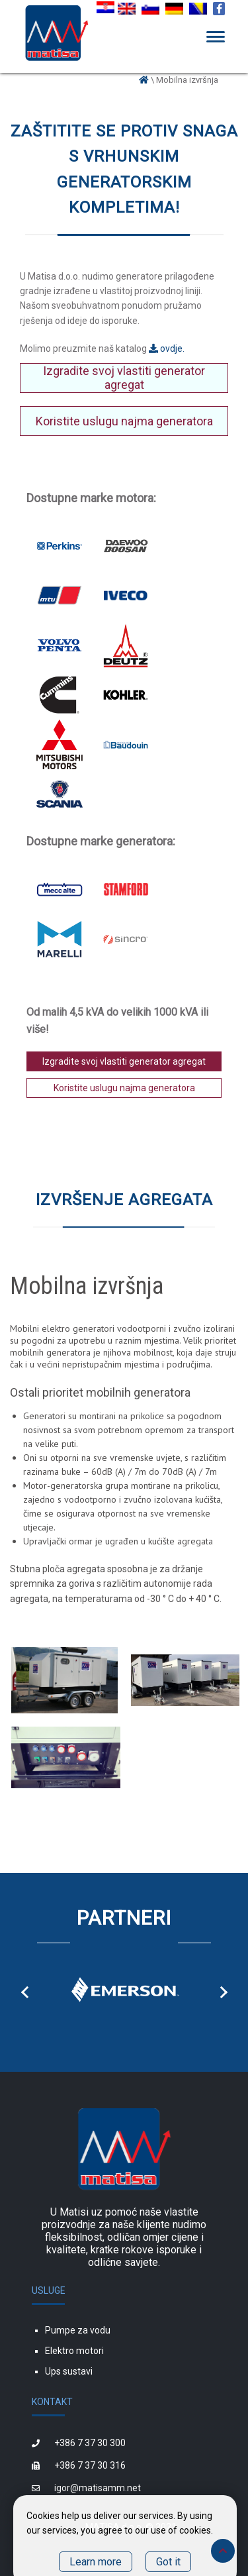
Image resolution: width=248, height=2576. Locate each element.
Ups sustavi (69, 2371)
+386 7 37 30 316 (90, 2465)
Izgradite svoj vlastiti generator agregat (124, 378)
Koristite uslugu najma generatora (124, 421)
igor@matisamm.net (97, 2488)
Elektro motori (74, 2350)
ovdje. (167, 348)
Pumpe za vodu (77, 2330)
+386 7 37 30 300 (90, 2443)
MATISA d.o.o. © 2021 (131, 2527)
